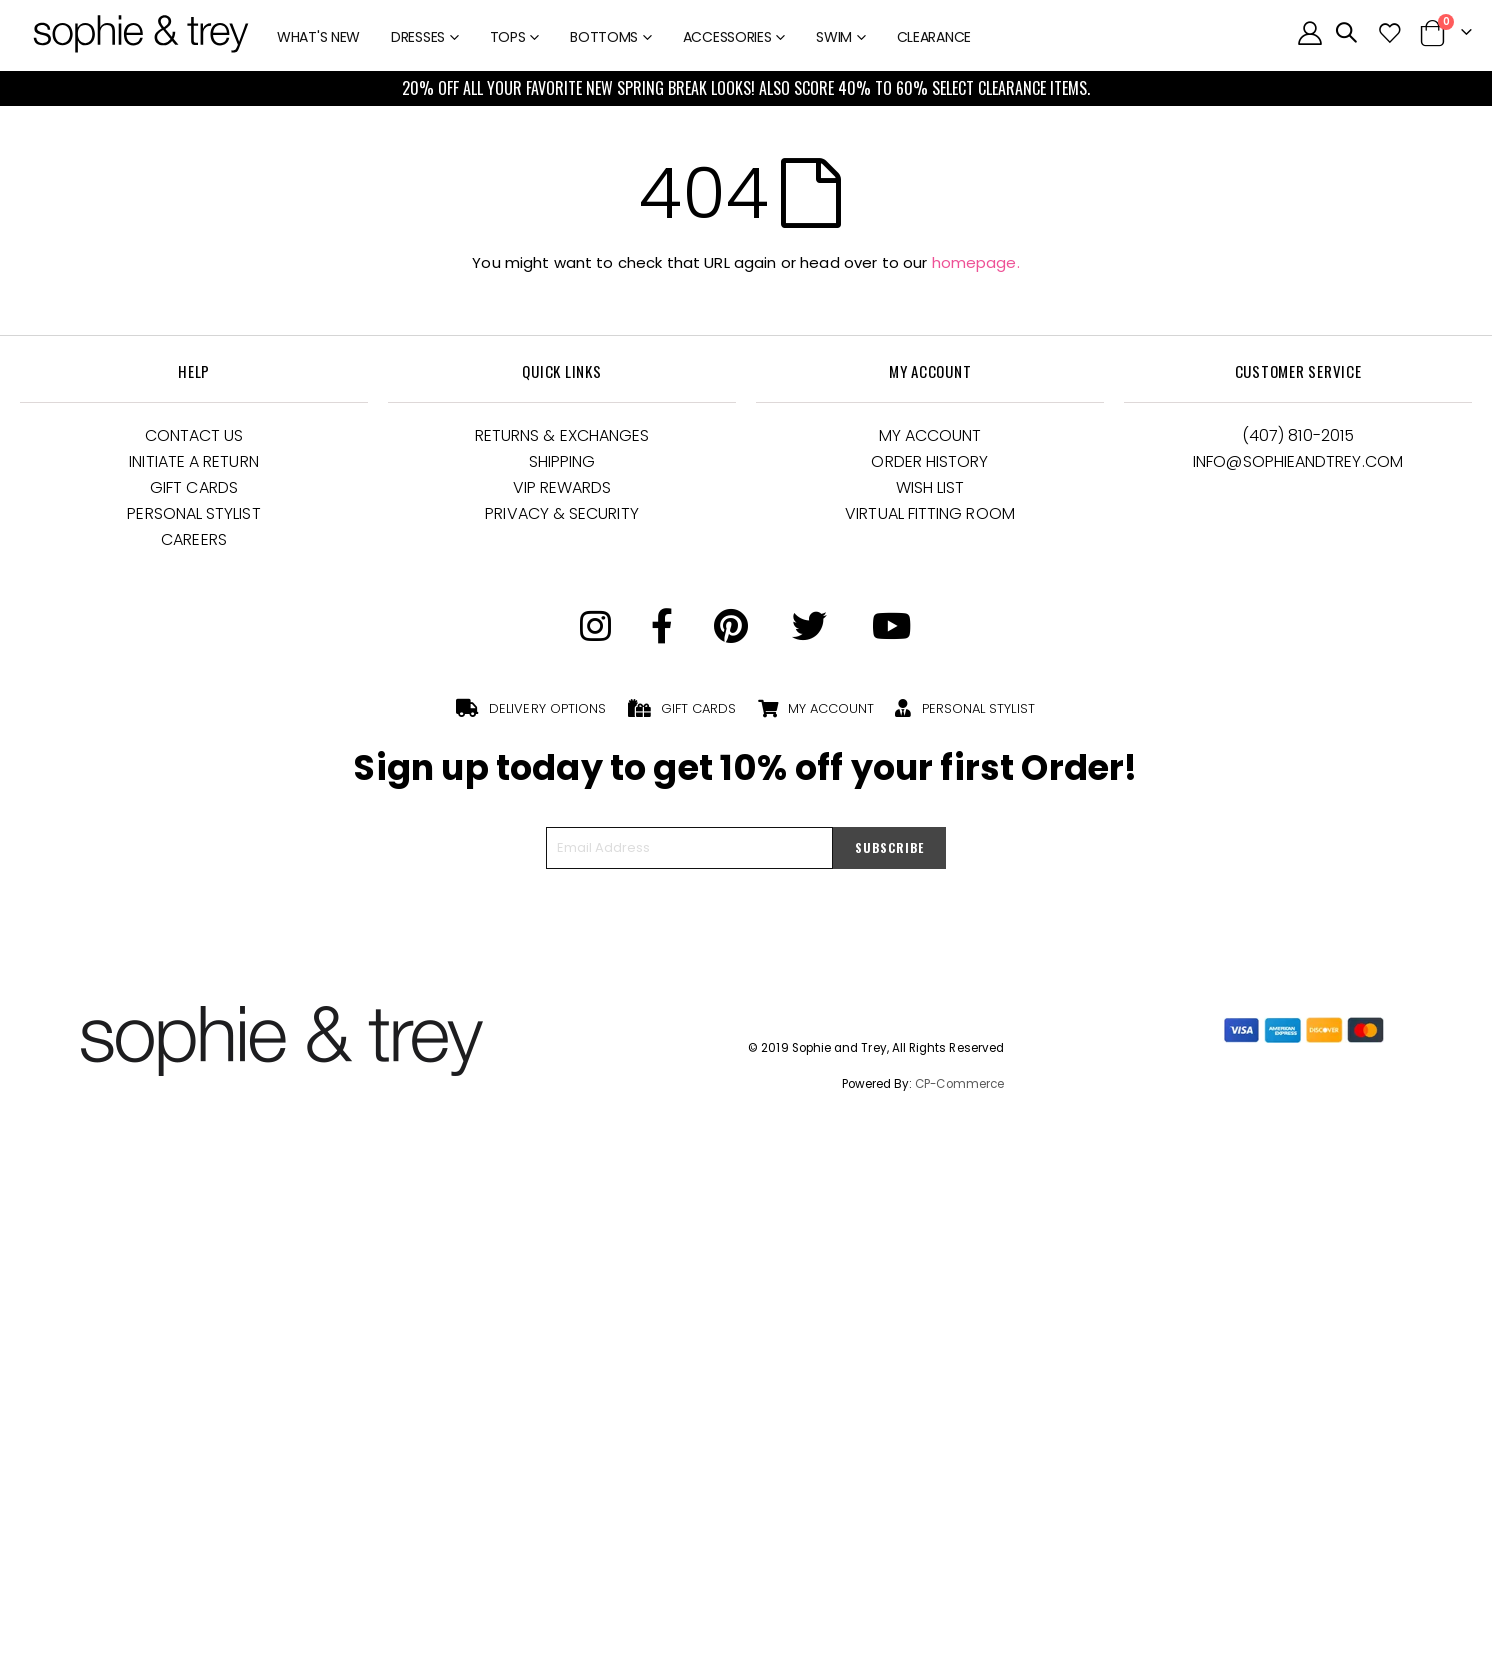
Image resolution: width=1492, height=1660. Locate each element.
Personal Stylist (193, 513)
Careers (194, 539)
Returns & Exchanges (562, 435)
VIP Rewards (562, 487)
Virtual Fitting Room (930, 513)
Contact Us (194, 435)
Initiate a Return (193, 461)
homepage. (976, 262)
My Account (930, 435)
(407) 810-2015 (1298, 435)
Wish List (930, 487)
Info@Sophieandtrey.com (1298, 461)
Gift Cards (194, 487)
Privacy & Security (561, 513)
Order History (929, 461)
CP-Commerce (959, 1084)
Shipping (562, 461)
